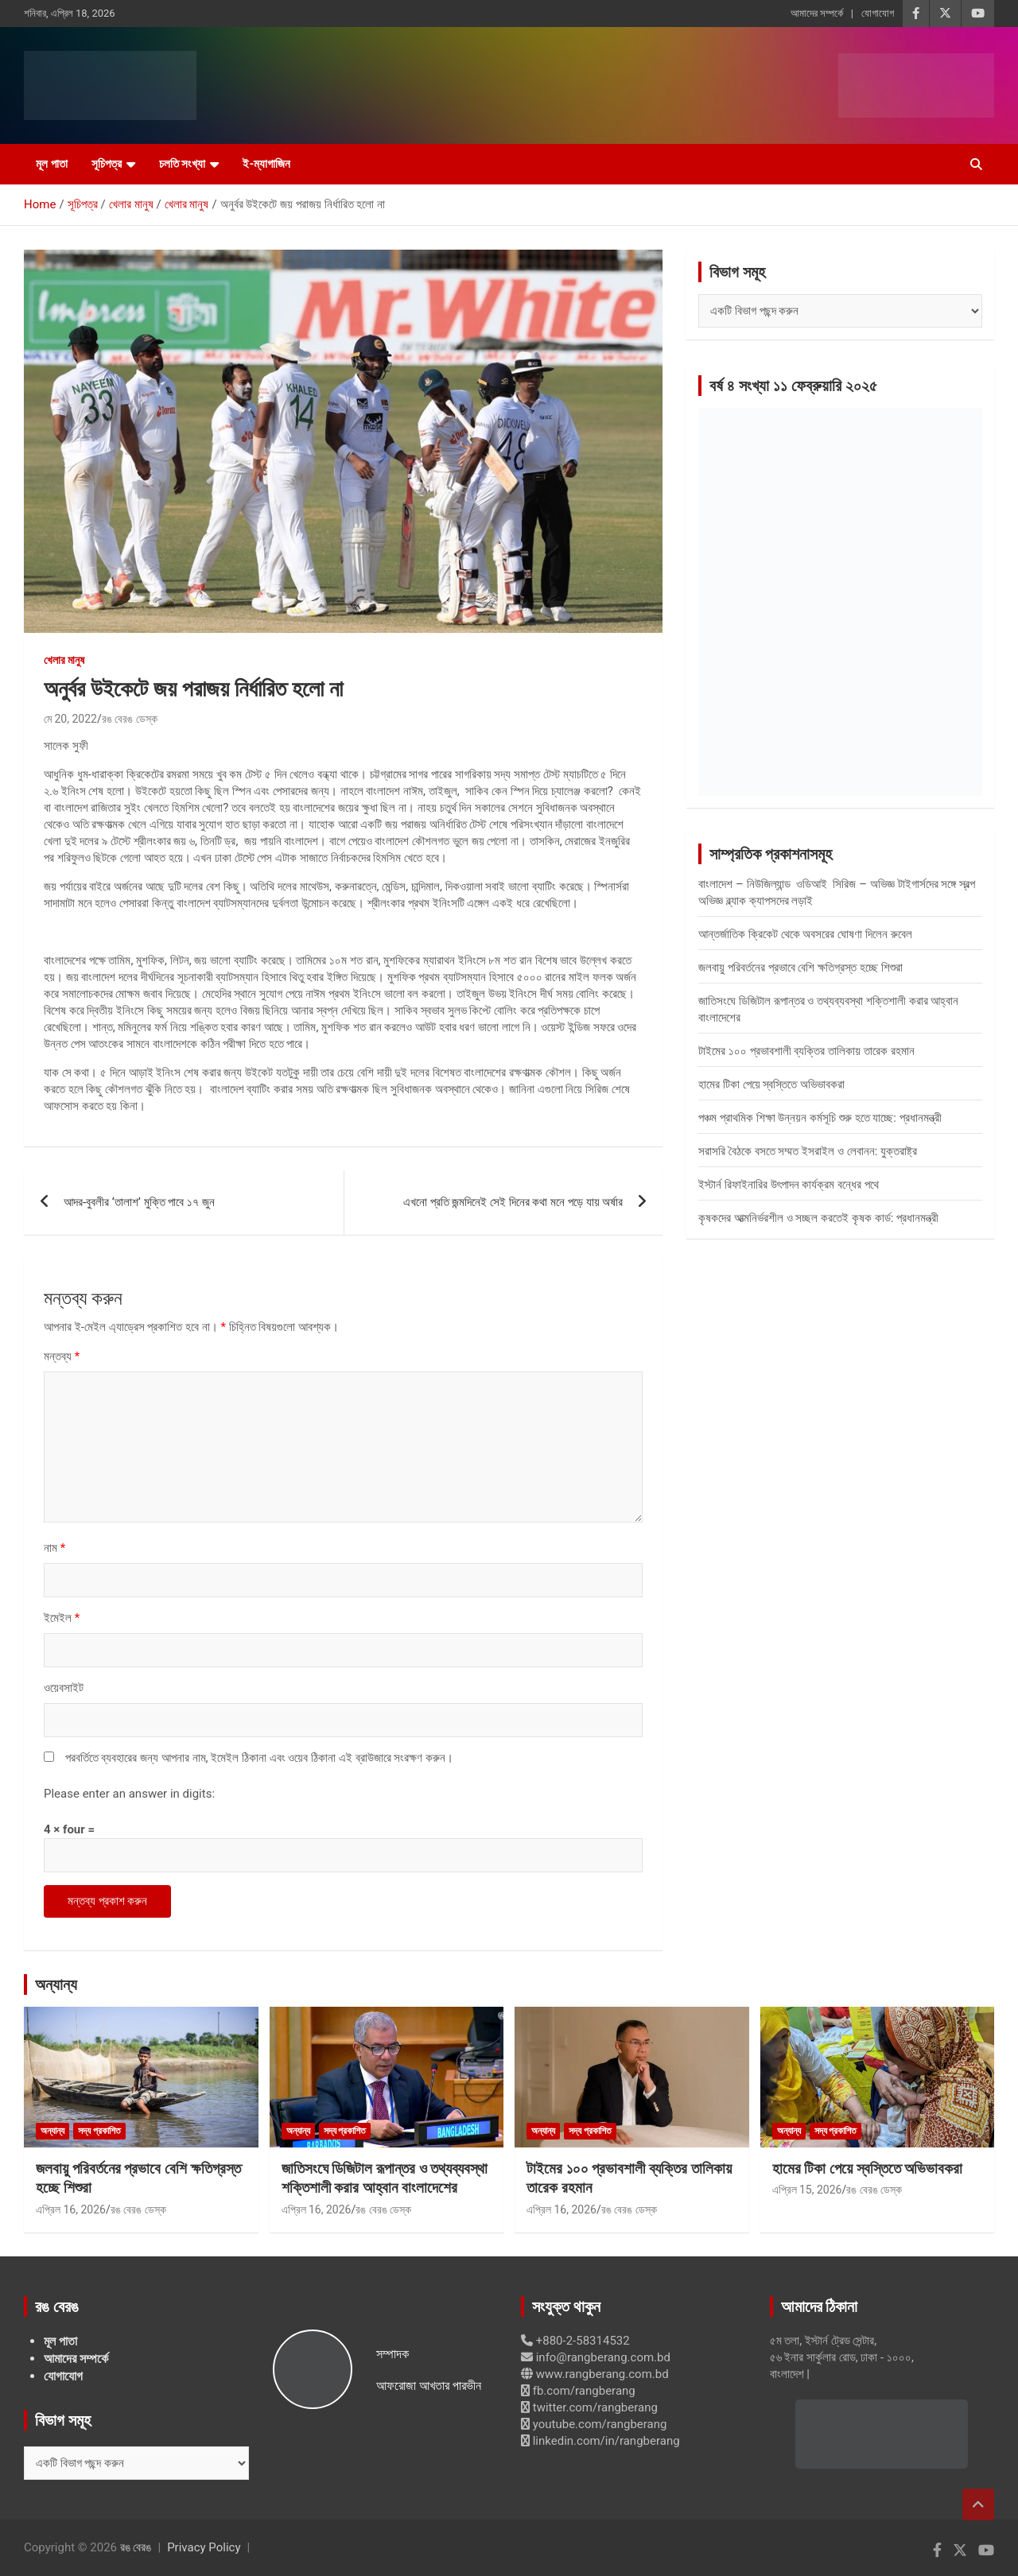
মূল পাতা (52, 164)
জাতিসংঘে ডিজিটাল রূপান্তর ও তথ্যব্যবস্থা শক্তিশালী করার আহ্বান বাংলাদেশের (385, 2178)
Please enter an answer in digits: (129, 1794)
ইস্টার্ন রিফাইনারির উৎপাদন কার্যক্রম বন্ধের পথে (788, 1184)
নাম (54, 1548)
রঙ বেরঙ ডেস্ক (129, 718)
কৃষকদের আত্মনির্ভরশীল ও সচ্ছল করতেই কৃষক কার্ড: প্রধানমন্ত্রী (818, 1218)
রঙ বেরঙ (136, 2547)
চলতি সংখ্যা (182, 164)
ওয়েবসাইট (64, 1688)
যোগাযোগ (877, 13)
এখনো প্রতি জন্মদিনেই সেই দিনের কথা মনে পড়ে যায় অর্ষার (513, 1202)
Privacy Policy (203, 2547)
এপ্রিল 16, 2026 (71, 2209)
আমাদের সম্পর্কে (817, 13)
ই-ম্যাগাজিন (266, 164)
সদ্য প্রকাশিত (99, 2130)
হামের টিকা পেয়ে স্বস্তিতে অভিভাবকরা (771, 1084)
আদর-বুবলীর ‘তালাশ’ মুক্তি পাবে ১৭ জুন (139, 1202)
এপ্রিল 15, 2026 (807, 2189)
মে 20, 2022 (70, 718)
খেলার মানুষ (64, 660)
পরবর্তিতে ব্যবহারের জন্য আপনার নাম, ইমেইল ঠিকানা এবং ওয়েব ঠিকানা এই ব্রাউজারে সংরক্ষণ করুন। (259, 1758)
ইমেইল (62, 1618)
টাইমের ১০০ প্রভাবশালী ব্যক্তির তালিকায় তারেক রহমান (806, 1051)
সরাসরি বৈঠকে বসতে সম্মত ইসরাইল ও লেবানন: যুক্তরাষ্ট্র (807, 1151)
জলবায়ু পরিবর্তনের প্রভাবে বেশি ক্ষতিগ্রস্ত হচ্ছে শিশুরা (800, 967)
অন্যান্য (56, 1984)
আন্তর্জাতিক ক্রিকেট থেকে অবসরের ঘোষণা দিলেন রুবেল (804, 934)
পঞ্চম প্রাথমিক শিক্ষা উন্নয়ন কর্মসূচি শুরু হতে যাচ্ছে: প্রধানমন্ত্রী (819, 1118)
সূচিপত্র (106, 164)
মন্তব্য (62, 1356)
